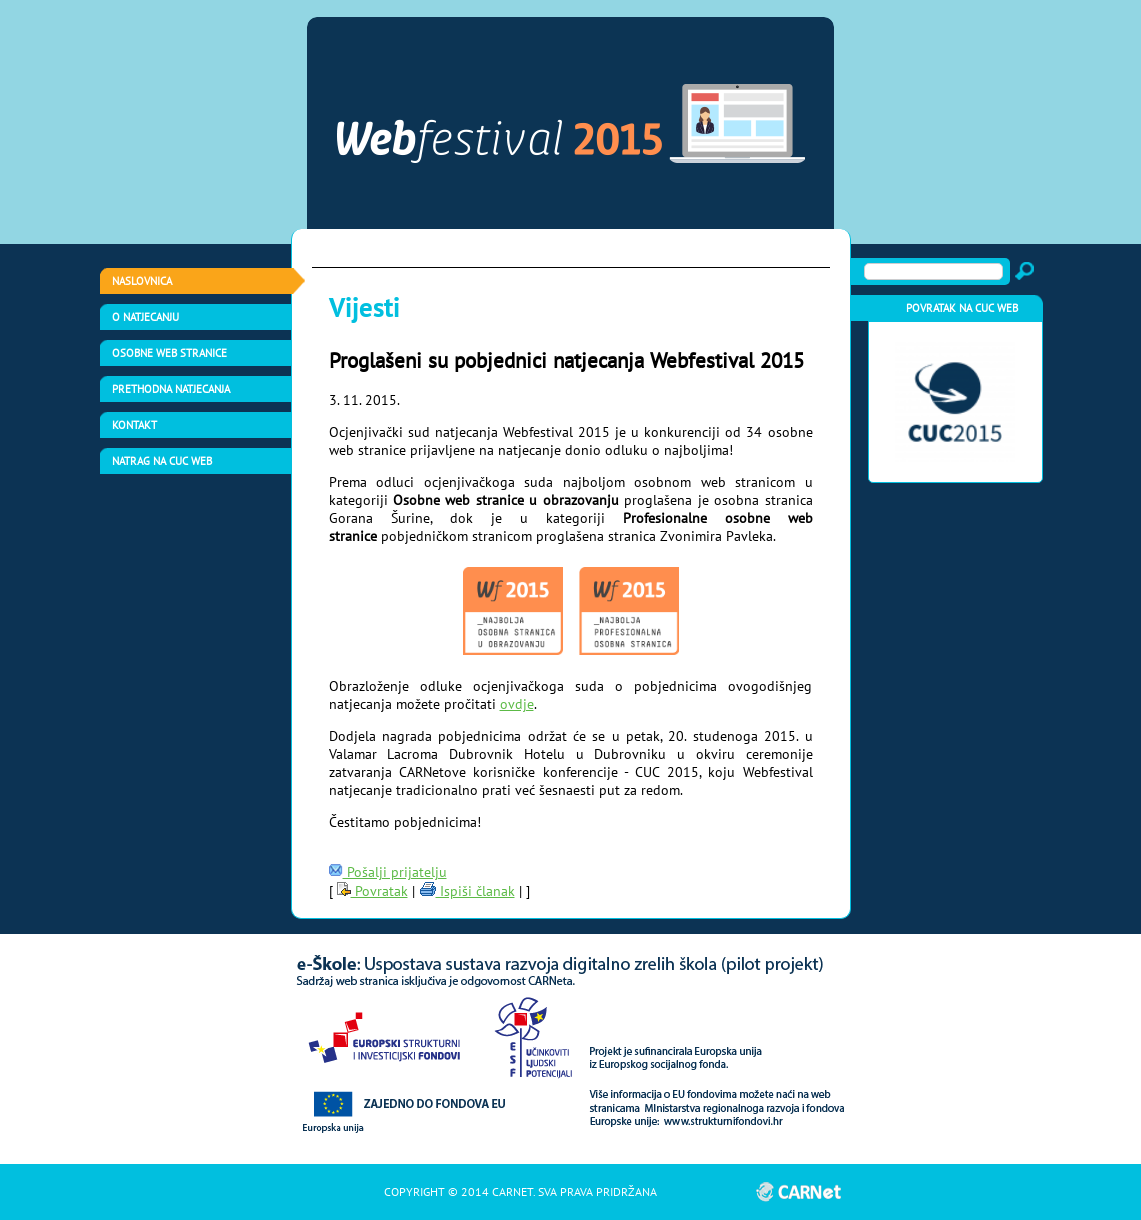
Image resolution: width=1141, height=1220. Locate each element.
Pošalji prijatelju (388, 872)
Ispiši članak (467, 891)
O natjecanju (145, 317)
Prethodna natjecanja (171, 389)
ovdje (517, 704)
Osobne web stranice (169, 353)
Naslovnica (142, 281)
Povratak (372, 891)
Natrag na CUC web (162, 461)
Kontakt (134, 425)
